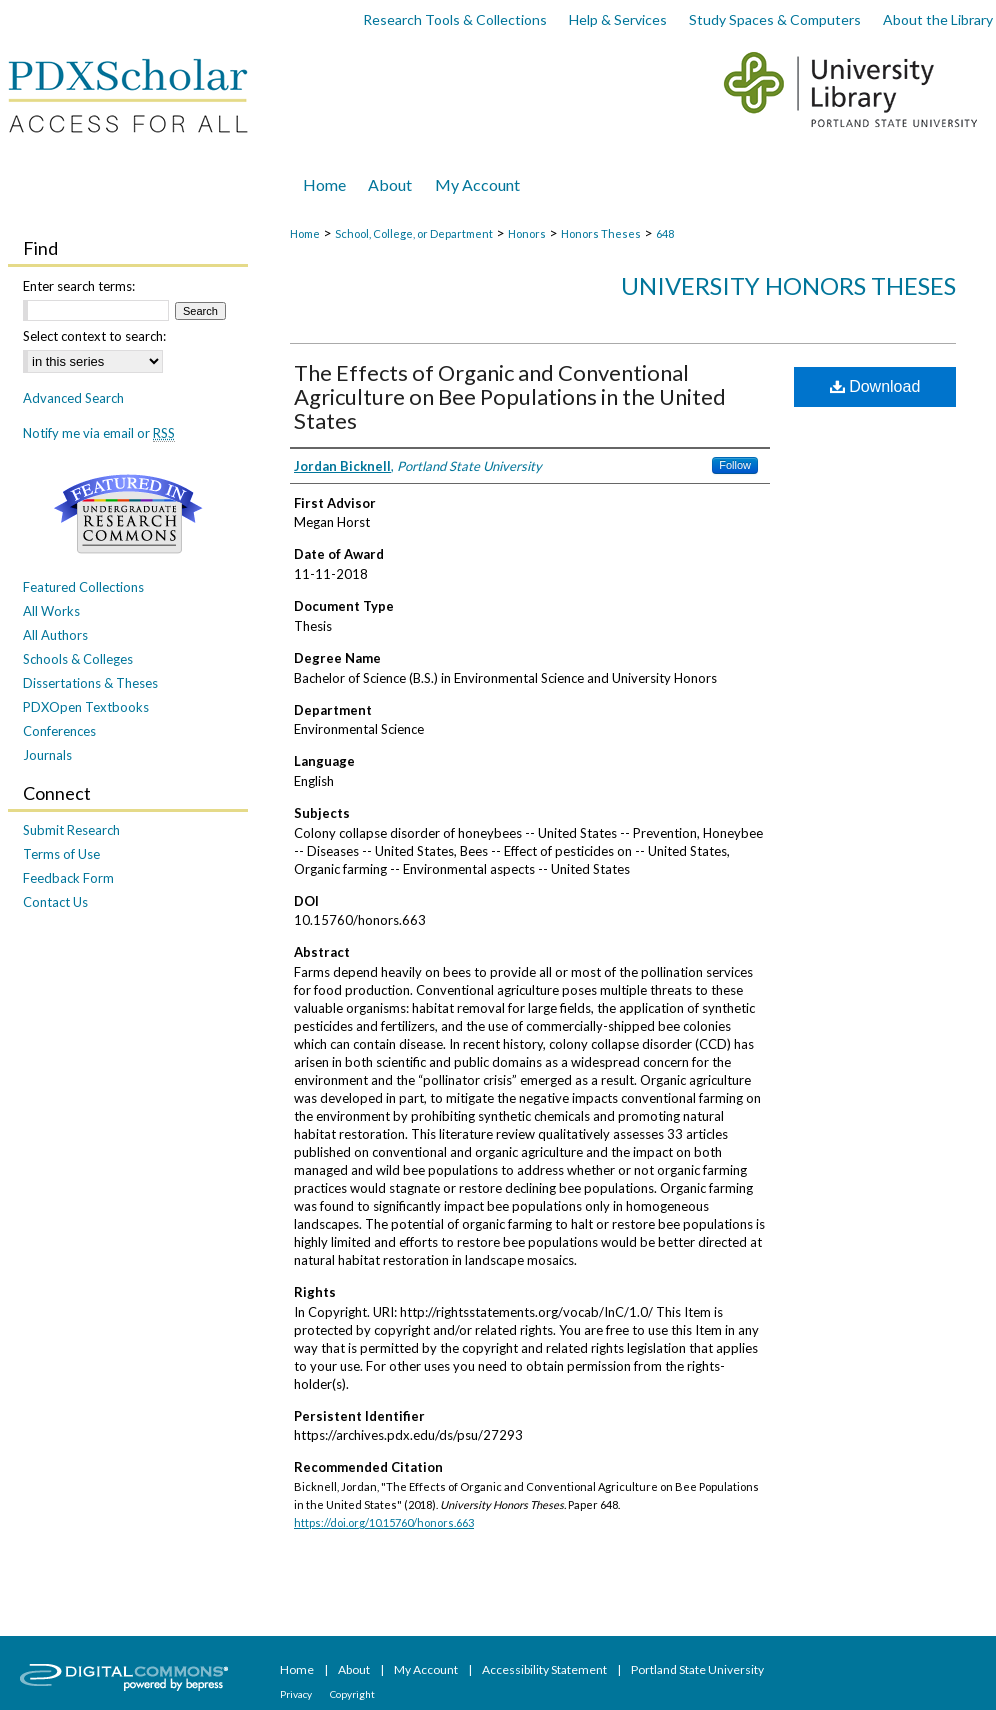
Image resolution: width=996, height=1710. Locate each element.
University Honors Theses (788, 285)
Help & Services (618, 19)
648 (665, 233)
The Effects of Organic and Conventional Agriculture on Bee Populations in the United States (510, 396)
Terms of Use (61, 854)
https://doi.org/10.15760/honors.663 (384, 1522)
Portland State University (697, 1669)
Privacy (297, 1694)
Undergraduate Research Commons (128, 514)
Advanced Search (73, 398)
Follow (735, 465)
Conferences (59, 731)
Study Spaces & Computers (775, 19)
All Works (51, 611)
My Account (427, 1669)
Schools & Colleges (78, 659)
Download (875, 386)
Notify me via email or (99, 433)
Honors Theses (601, 233)
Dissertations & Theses (90, 683)
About (355, 1669)
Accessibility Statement (545, 1669)
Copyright (352, 1694)
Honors (527, 233)
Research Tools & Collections (455, 19)
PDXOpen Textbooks (86, 707)
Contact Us (55, 902)
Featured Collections (83, 587)
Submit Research (71, 830)
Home (305, 233)
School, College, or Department (414, 233)
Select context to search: (94, 336)
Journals (47, 755)
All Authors (55, 635)
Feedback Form (68, 878)
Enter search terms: (79, 286)
